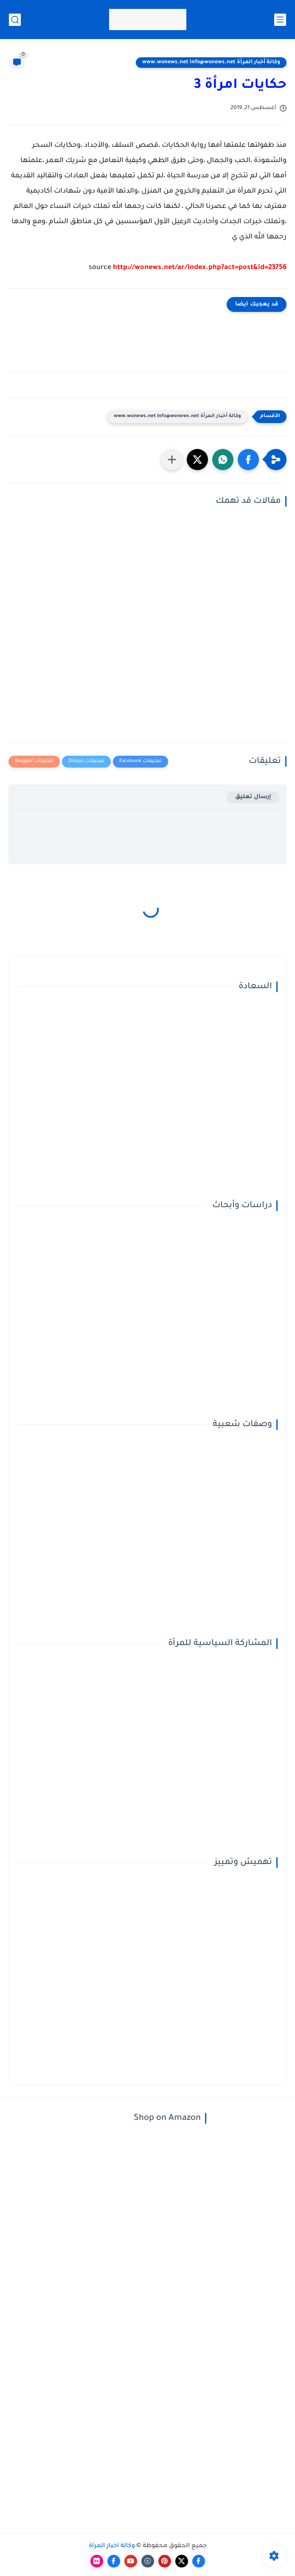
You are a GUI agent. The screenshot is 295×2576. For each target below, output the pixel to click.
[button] (248, 459)
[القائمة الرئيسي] (280, 19)
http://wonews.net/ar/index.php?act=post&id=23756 (200, 268)
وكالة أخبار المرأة (112, 2546)
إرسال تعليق (253, 797)
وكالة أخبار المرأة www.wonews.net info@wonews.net (211, 62)
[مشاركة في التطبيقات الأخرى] (172, 459)
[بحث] (14, 19)
